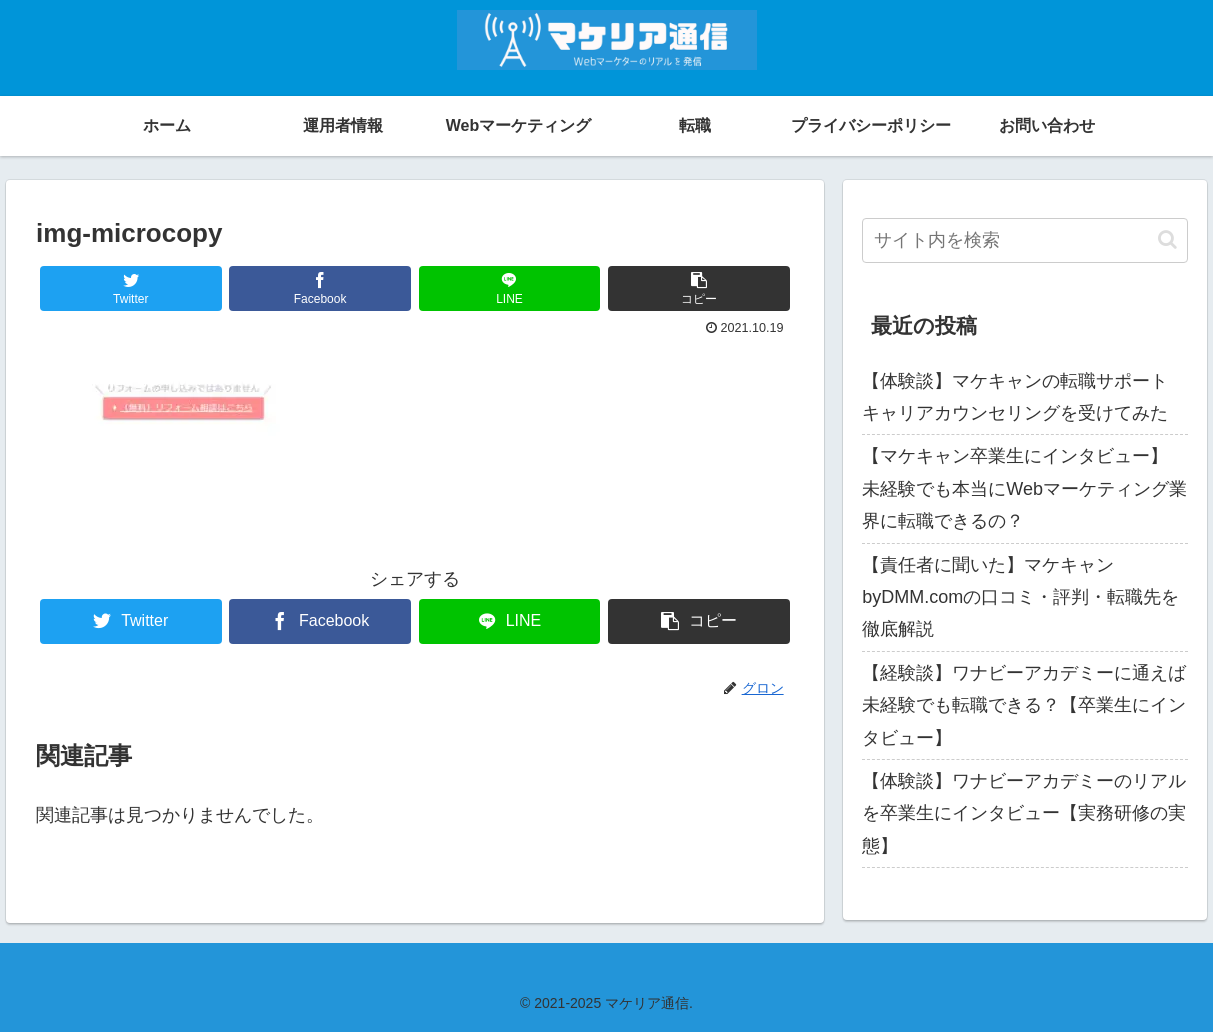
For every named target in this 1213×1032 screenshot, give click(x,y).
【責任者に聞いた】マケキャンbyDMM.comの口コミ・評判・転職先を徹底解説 (1020, 597)
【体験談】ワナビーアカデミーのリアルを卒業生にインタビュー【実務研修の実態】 (1024, 813)
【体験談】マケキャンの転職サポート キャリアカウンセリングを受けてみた (1015, 397)
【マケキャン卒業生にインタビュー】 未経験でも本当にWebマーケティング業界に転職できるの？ (1024, 488)
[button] (1167, 239)
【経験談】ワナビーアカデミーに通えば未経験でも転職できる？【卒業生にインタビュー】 (1024, 705)
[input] (1025, 240)
